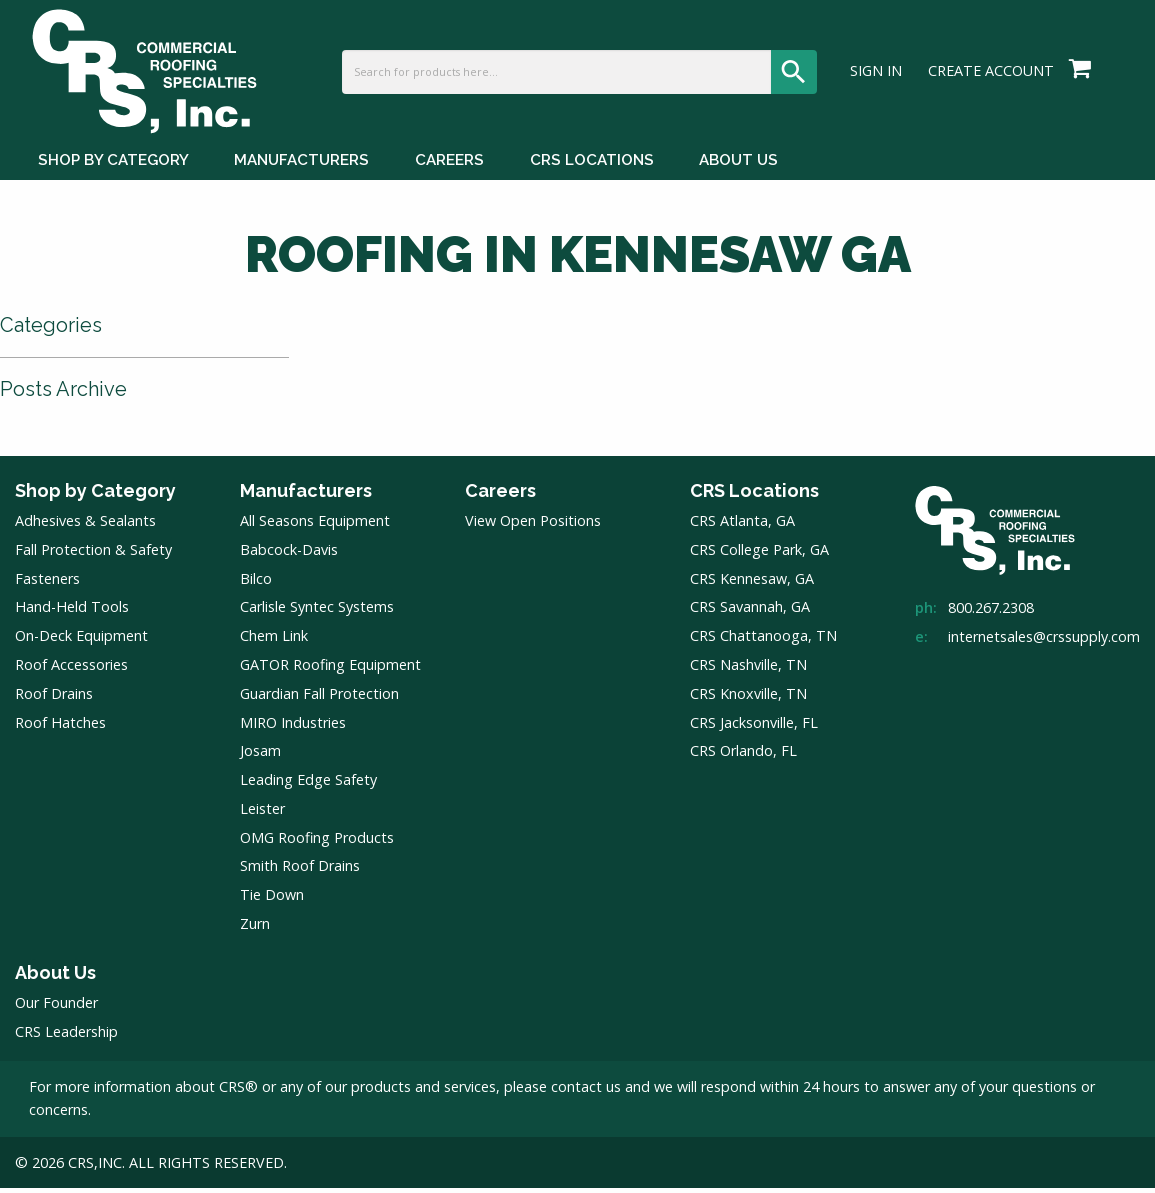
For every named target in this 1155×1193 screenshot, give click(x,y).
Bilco (256, 583)
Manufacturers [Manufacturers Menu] (301, 168)
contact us (586, 1092)
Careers (500, 495)
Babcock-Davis (289, 554)
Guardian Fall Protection (319, 698)
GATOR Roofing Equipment (330, 670)
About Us (55, 977)
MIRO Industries (293, 727)
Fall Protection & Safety (93, 554)
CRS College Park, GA (759, 554)
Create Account (991, 76)
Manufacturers (306, 495)
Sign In (876, 76)
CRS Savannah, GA (750, 612)
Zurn (255, 929)
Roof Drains (54, 698)
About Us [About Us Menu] (738, 168)
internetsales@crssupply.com (1044, 642)
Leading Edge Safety (308, 785)
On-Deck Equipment (81, 641)
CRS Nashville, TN (748, 670)
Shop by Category (95, 495)
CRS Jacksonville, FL (754, 727)
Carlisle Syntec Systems (317, 612)
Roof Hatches (60, 727)
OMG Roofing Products (317, 842)
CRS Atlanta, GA (742, 526)
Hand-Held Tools (72, 612)
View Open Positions (533, 526)
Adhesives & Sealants (85, 526)
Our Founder (56, 1008)
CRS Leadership (66, 1037)
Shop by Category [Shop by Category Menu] (113, 168)
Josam (260, 756)
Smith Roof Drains (300, 871)
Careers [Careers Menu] (449, 168)
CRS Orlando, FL (743, 756)
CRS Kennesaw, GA (752, 583)
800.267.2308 (991, 613)
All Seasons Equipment (315, 526)
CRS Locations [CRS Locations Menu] (592, 168)
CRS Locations (754, 495)
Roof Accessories (71, 670)
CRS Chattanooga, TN (763, 641)
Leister (262, 813)
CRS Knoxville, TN (748, 698)
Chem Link (274, 641)
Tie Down (272, 900)
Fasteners (47, 583)
